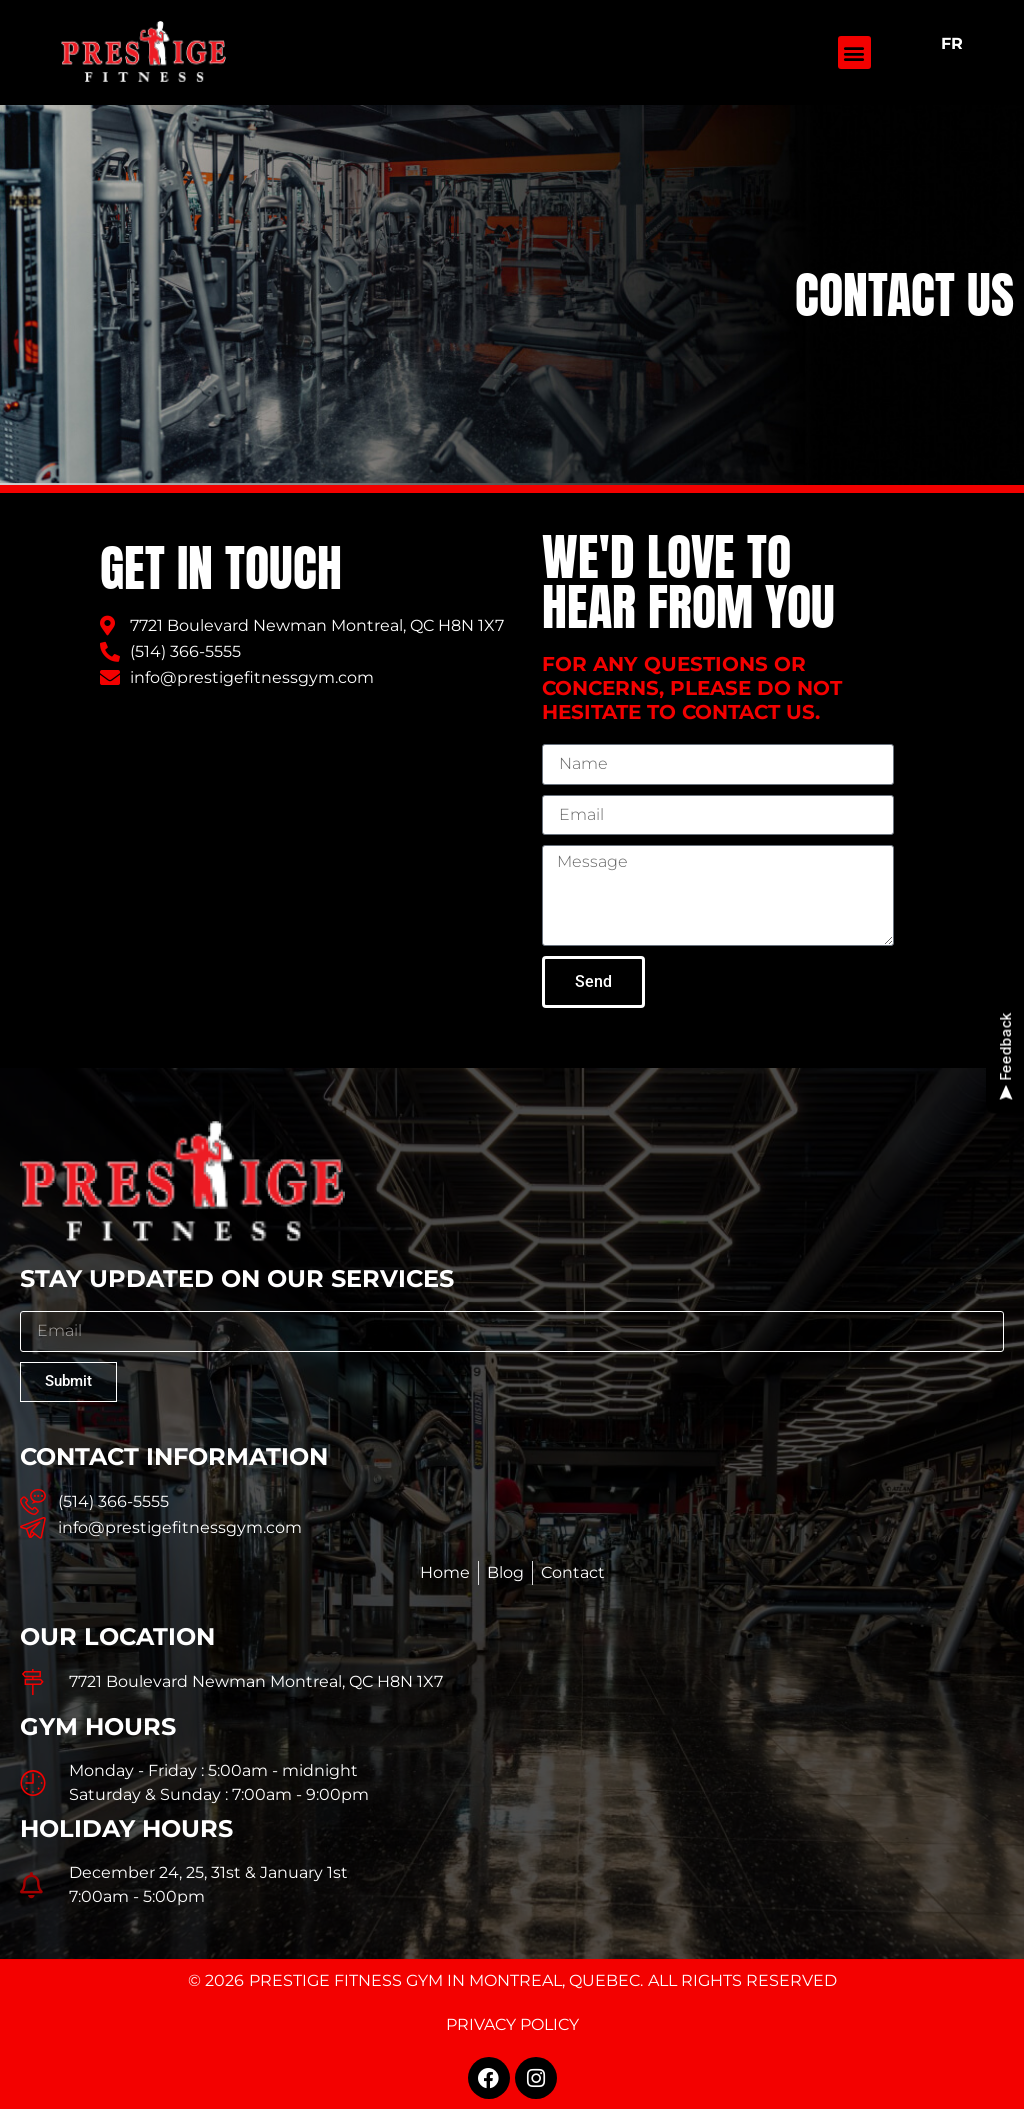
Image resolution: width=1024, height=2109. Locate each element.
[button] (854, 52)
